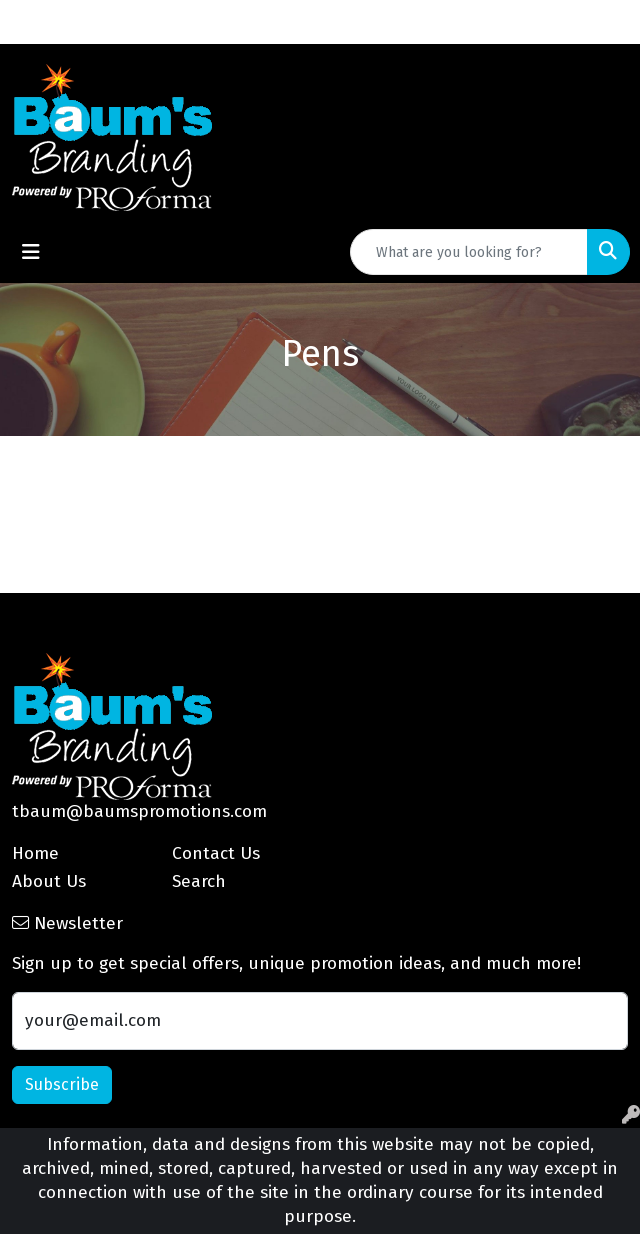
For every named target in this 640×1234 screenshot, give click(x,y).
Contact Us (216, 853)
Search (199, 881)
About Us (49, 881)
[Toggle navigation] (31, 252)
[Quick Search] (469, 252)
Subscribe (62, 1084)
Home (35, 853)
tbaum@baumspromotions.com (139, 811)
